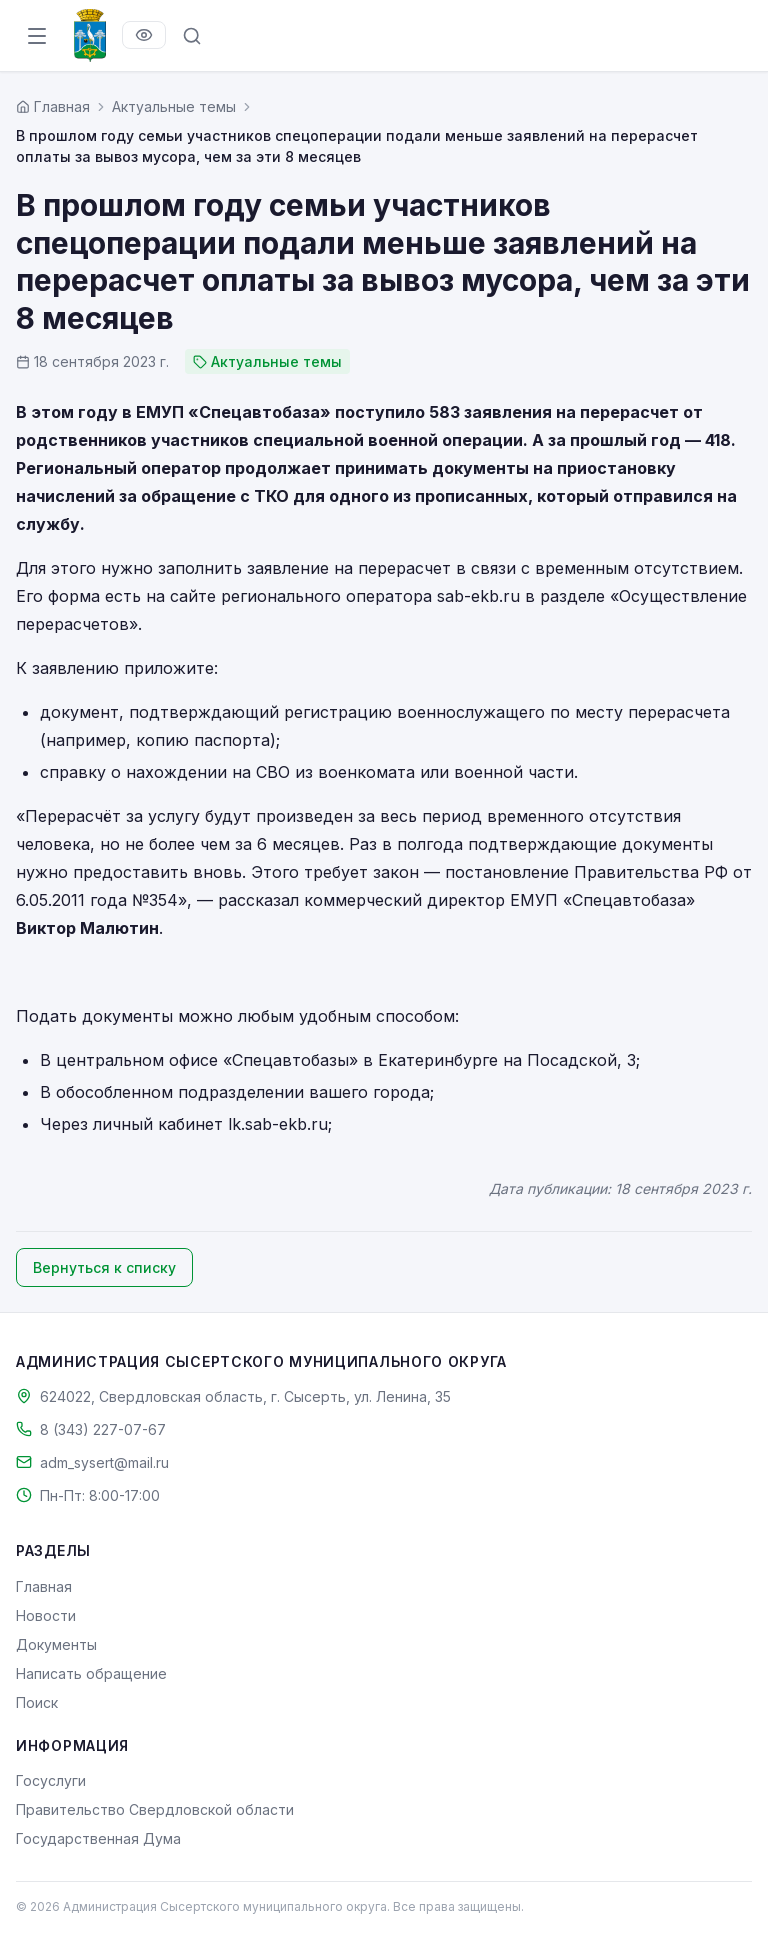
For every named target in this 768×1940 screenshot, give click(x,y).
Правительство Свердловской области (155, 1809)
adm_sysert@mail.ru (104, 1462)
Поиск (37, 1702)
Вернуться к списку (104, 1267)
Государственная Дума (98, 1838)
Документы (56, 1644)
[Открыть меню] (37, 36)
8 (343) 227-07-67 (103, 1429)
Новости (46, 1615)
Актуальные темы (174, 106)
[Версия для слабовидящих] (144, 35)
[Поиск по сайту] (192, 36)
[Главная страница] (53, 106)
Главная (44, 1586)
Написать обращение (91, 1673)
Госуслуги (51, 1780)
